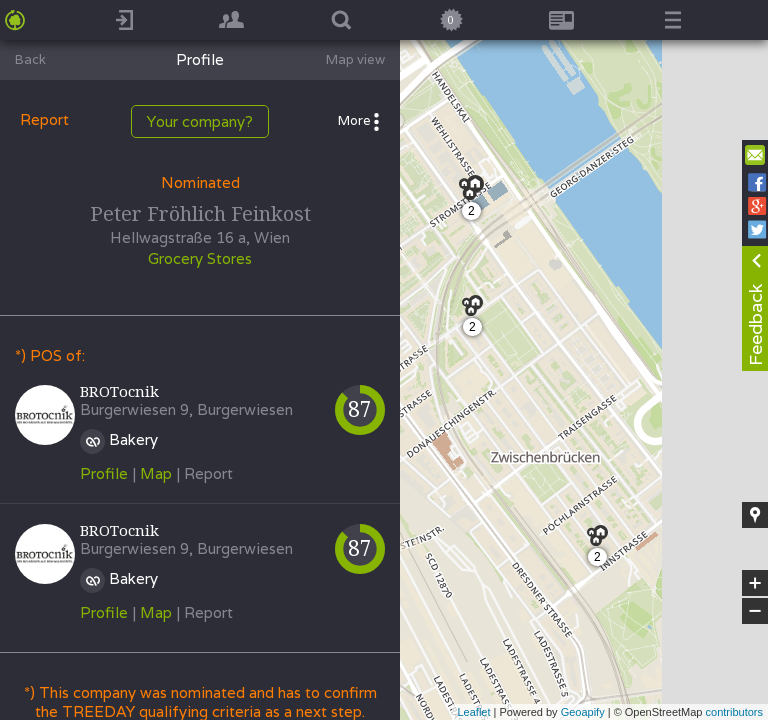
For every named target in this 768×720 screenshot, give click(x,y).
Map (156, 473)
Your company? (200, 121)
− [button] (755, 611)
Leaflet (473, 712)
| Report (204, 473)
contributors (734, 712)
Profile (104, 473)
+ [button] (755, 583)
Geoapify (583, 712)
